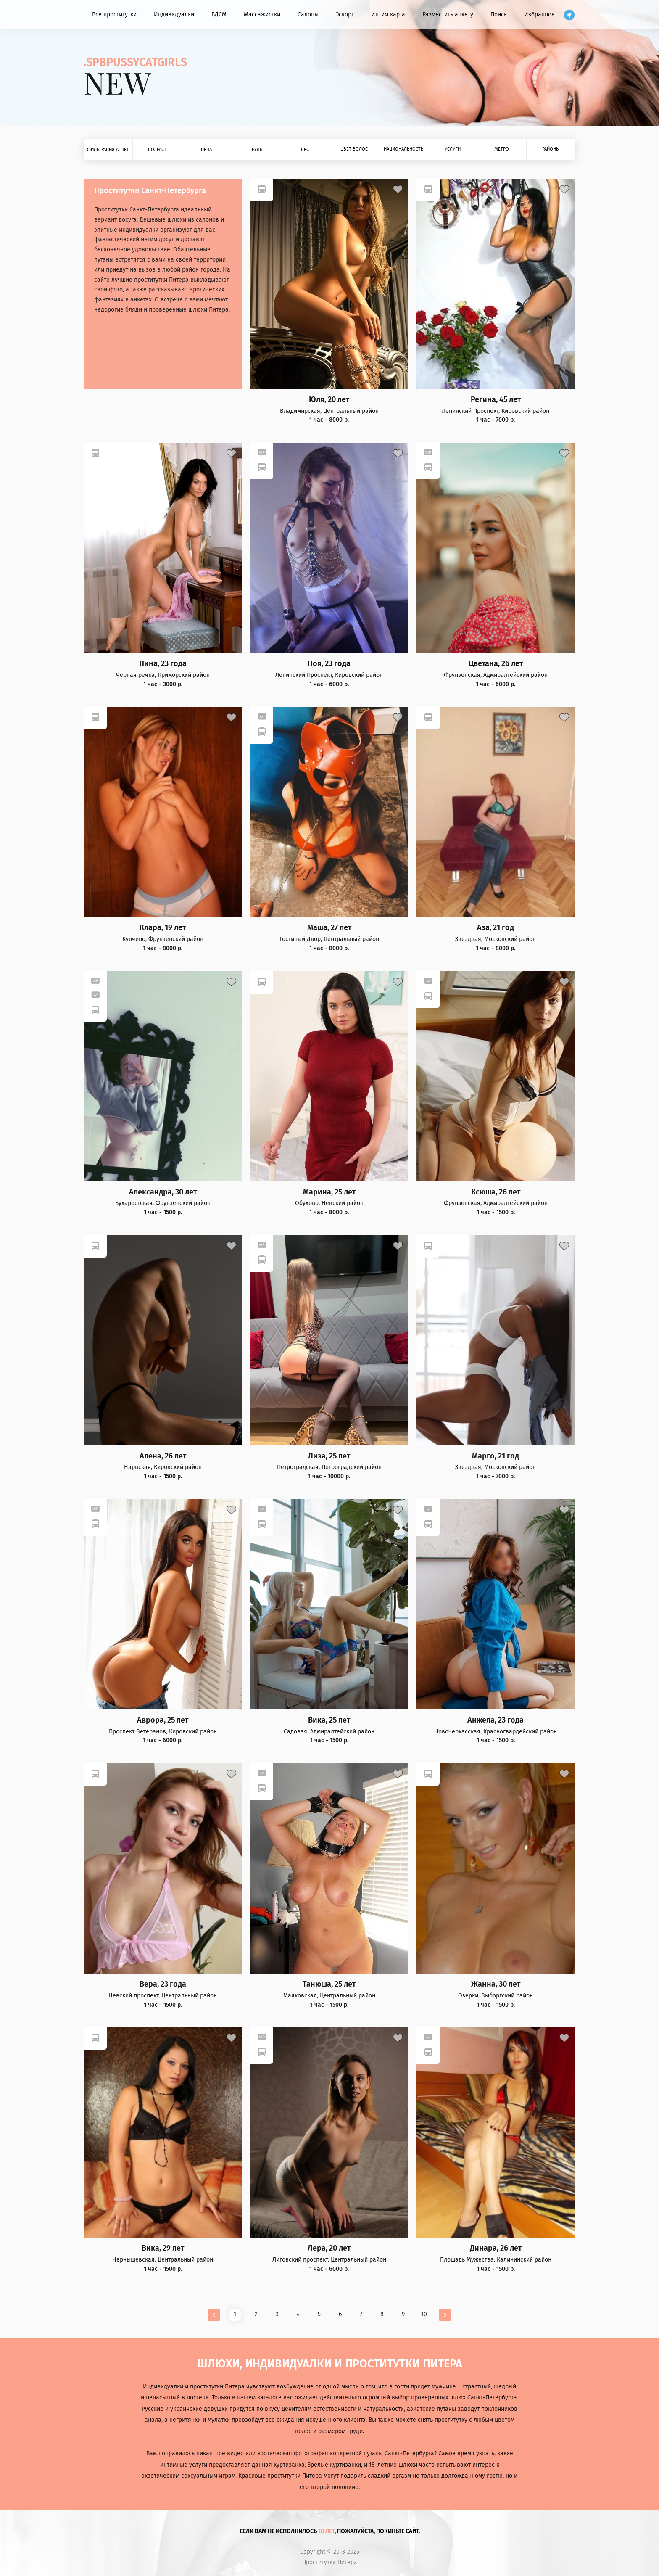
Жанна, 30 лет (495, 1984)
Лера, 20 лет (329, 2248)
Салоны (308, 14)
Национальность (403, 149)
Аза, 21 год (495, 927)
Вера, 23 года (163, 1984)
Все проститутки (114, 14)
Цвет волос (354, 149)
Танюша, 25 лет (329, 1984)
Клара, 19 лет (163, 927)
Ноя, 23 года (329, 663)
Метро (501, 149)
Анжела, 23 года (495, 1720)
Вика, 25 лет (329, 1720)
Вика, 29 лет (163, 2248)
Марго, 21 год (495, 1456)
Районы (551, 149)
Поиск (498, 14)
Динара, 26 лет (496, 2248)
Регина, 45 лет (496, 399)
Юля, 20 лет (329, 399)
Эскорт (345, 14)
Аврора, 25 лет (162, 1720)
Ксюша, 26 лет (495, 1192)
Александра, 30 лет (163, 1192)
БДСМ (219, 14)
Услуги (453, 149)
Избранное (539, 14)
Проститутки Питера (329, 2562)
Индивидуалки (174, 14)
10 (424, 2314)
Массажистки (262, 14)
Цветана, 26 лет (496, 663)
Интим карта (388, 14)
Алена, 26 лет (163, 1456)
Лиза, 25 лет (329, 1456)
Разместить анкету (447, 14)
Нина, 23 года (163, 663)
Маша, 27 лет (329, 927)
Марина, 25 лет (329, 1192)
